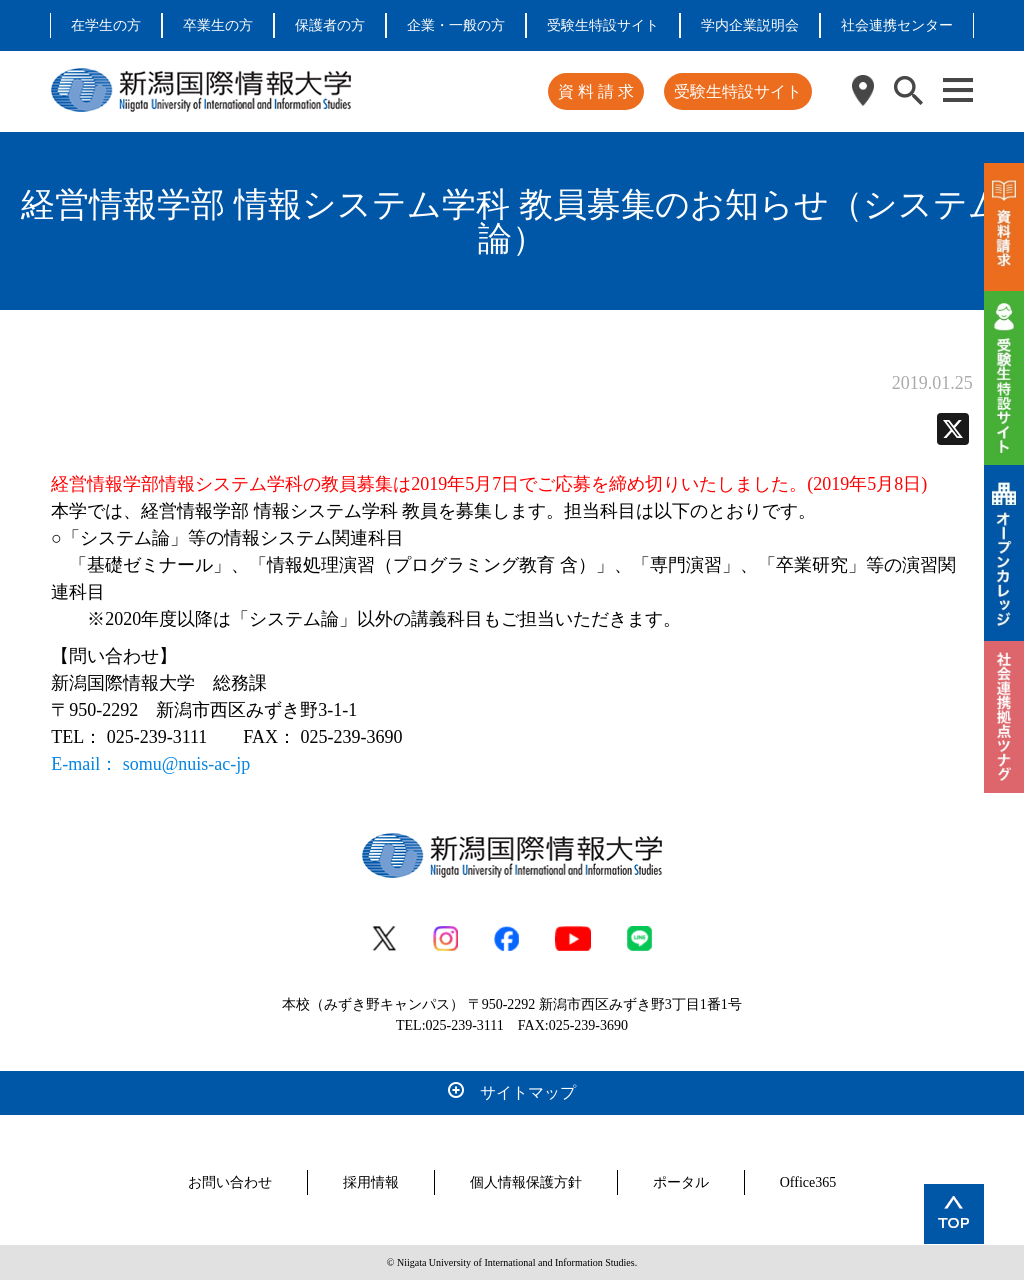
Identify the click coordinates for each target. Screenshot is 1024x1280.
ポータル (681, 1182)
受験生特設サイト (603, 25)
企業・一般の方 (456, 25)
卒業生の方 (218, 25)
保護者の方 (330, 25)
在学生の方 (106, 25)
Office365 (808, 1182)
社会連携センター (897, 25)
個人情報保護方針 (526, 1182)
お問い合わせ (230, 1182)
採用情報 (371, 1182)
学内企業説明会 (750, 25)
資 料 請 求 (596, 91)
